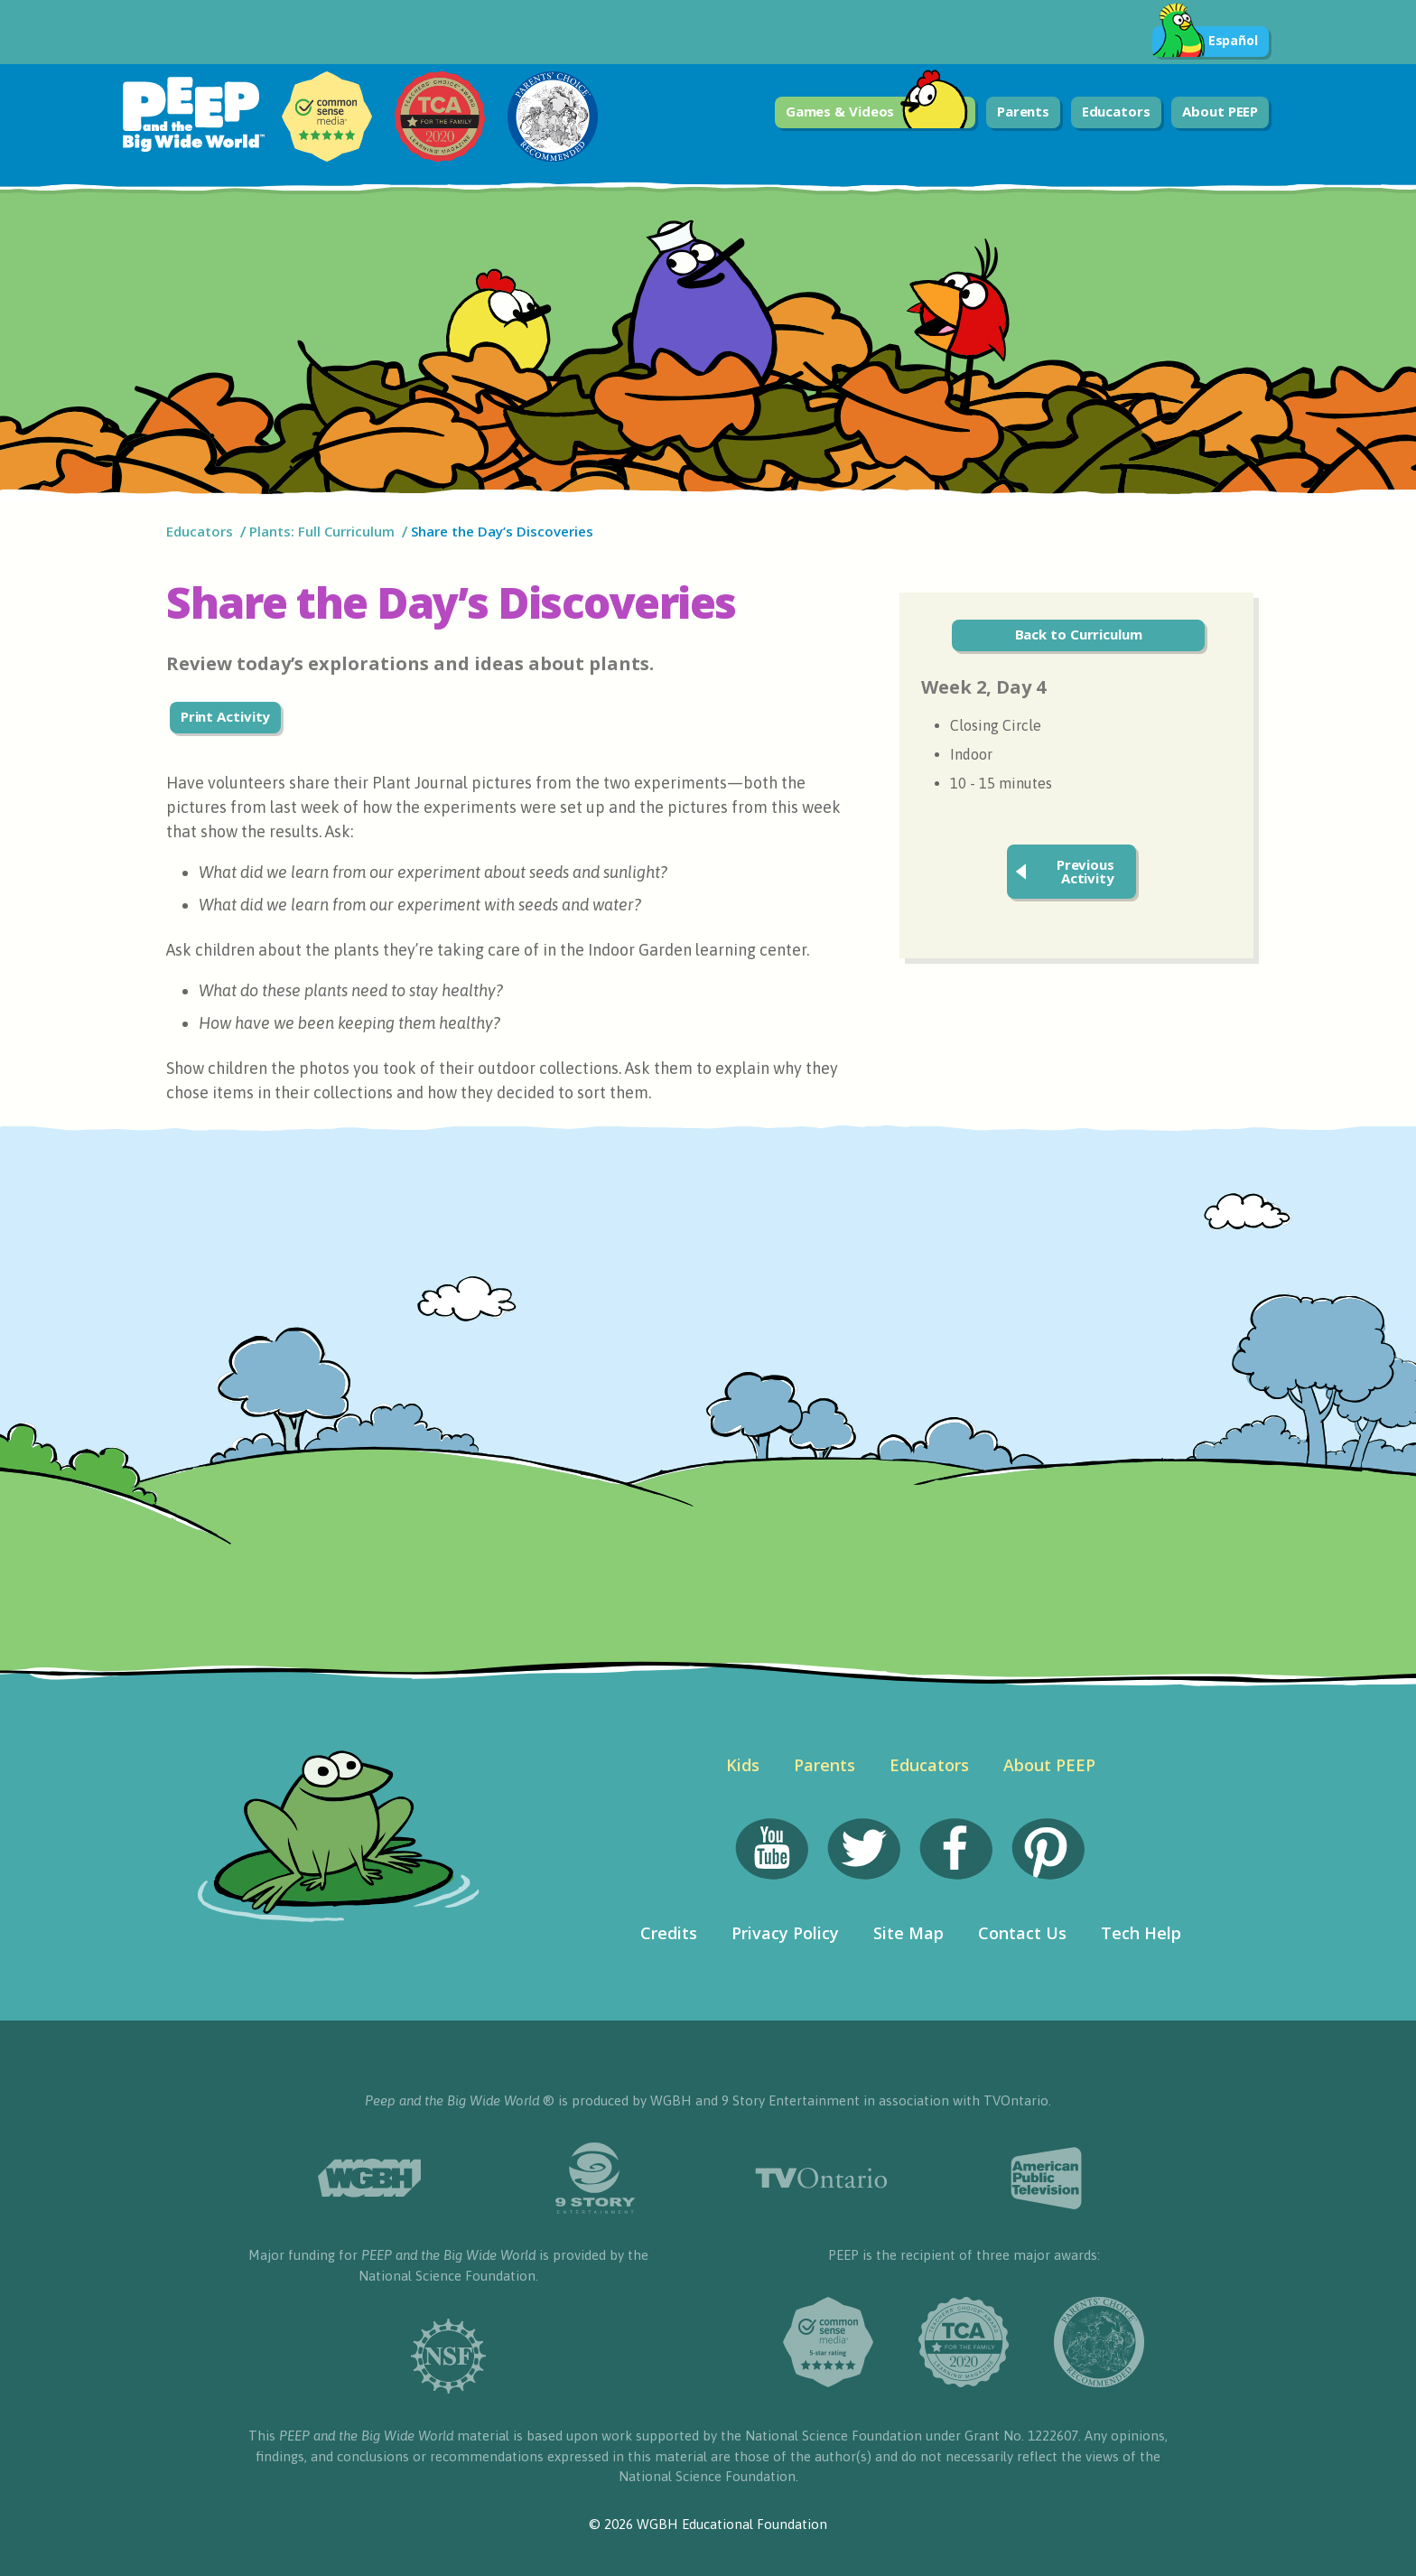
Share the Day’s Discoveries (504, 531)
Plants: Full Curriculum (322, 531)
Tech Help (1141, 1933)
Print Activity (226, 716)
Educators (1116, 111)
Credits (668, 1933)
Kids (742, 1765)
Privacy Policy (785, 1933)
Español (1205, 41)
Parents (1023, 111)
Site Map (908, 1933)
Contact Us (1022, 1933)
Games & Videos (877, 112)
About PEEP (1220, 111)
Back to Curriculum (1078, 634)
